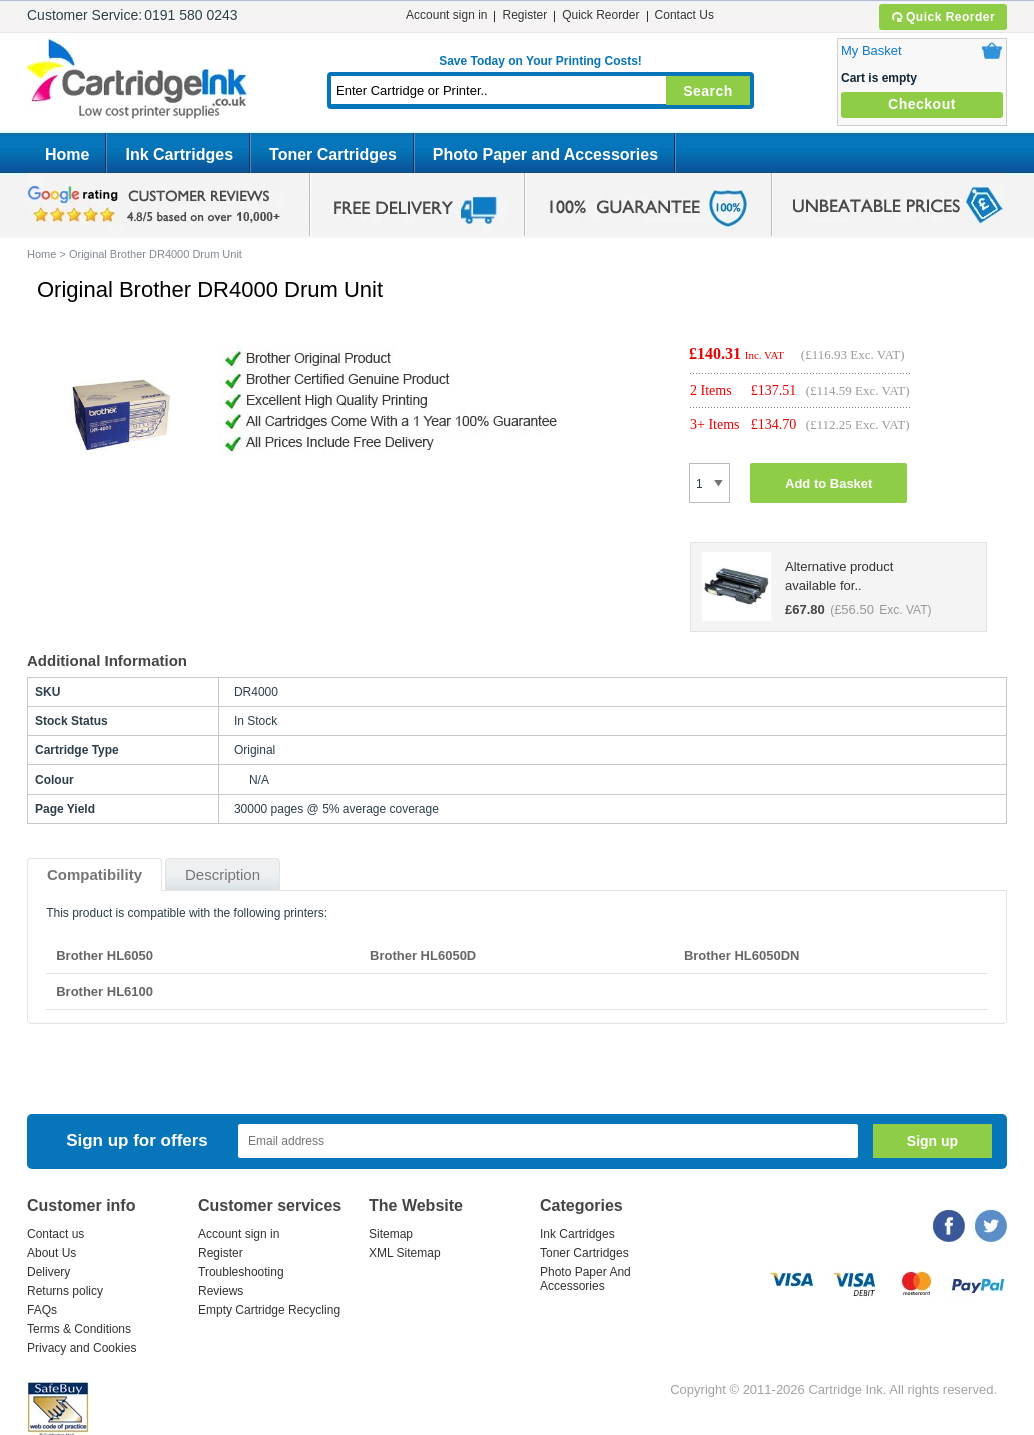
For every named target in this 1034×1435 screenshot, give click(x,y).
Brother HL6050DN (742, 955)
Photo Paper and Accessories (545, 154)
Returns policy (65, 1291)
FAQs (42, 1310)
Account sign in (446, 15)
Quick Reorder (942, 17)
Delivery (48, 1272)
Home (67, 154)
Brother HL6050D (423, 955)
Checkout (922, 104)
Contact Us (684, 15)
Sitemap (391, 1234)
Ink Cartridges (179, 154)
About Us (51, 1253)
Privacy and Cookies (81, 1348)
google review (157, 205)
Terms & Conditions (79, 1329)
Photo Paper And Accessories (585, 1279)
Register (524, 15)
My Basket (871, 50)
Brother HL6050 (104, 955)
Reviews (220, 1291)
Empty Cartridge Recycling (269, 1310)
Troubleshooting (241, 1272)
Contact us (55, 1234)
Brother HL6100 (104, 991)
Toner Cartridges (333, 154)
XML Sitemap (405, 1253)
